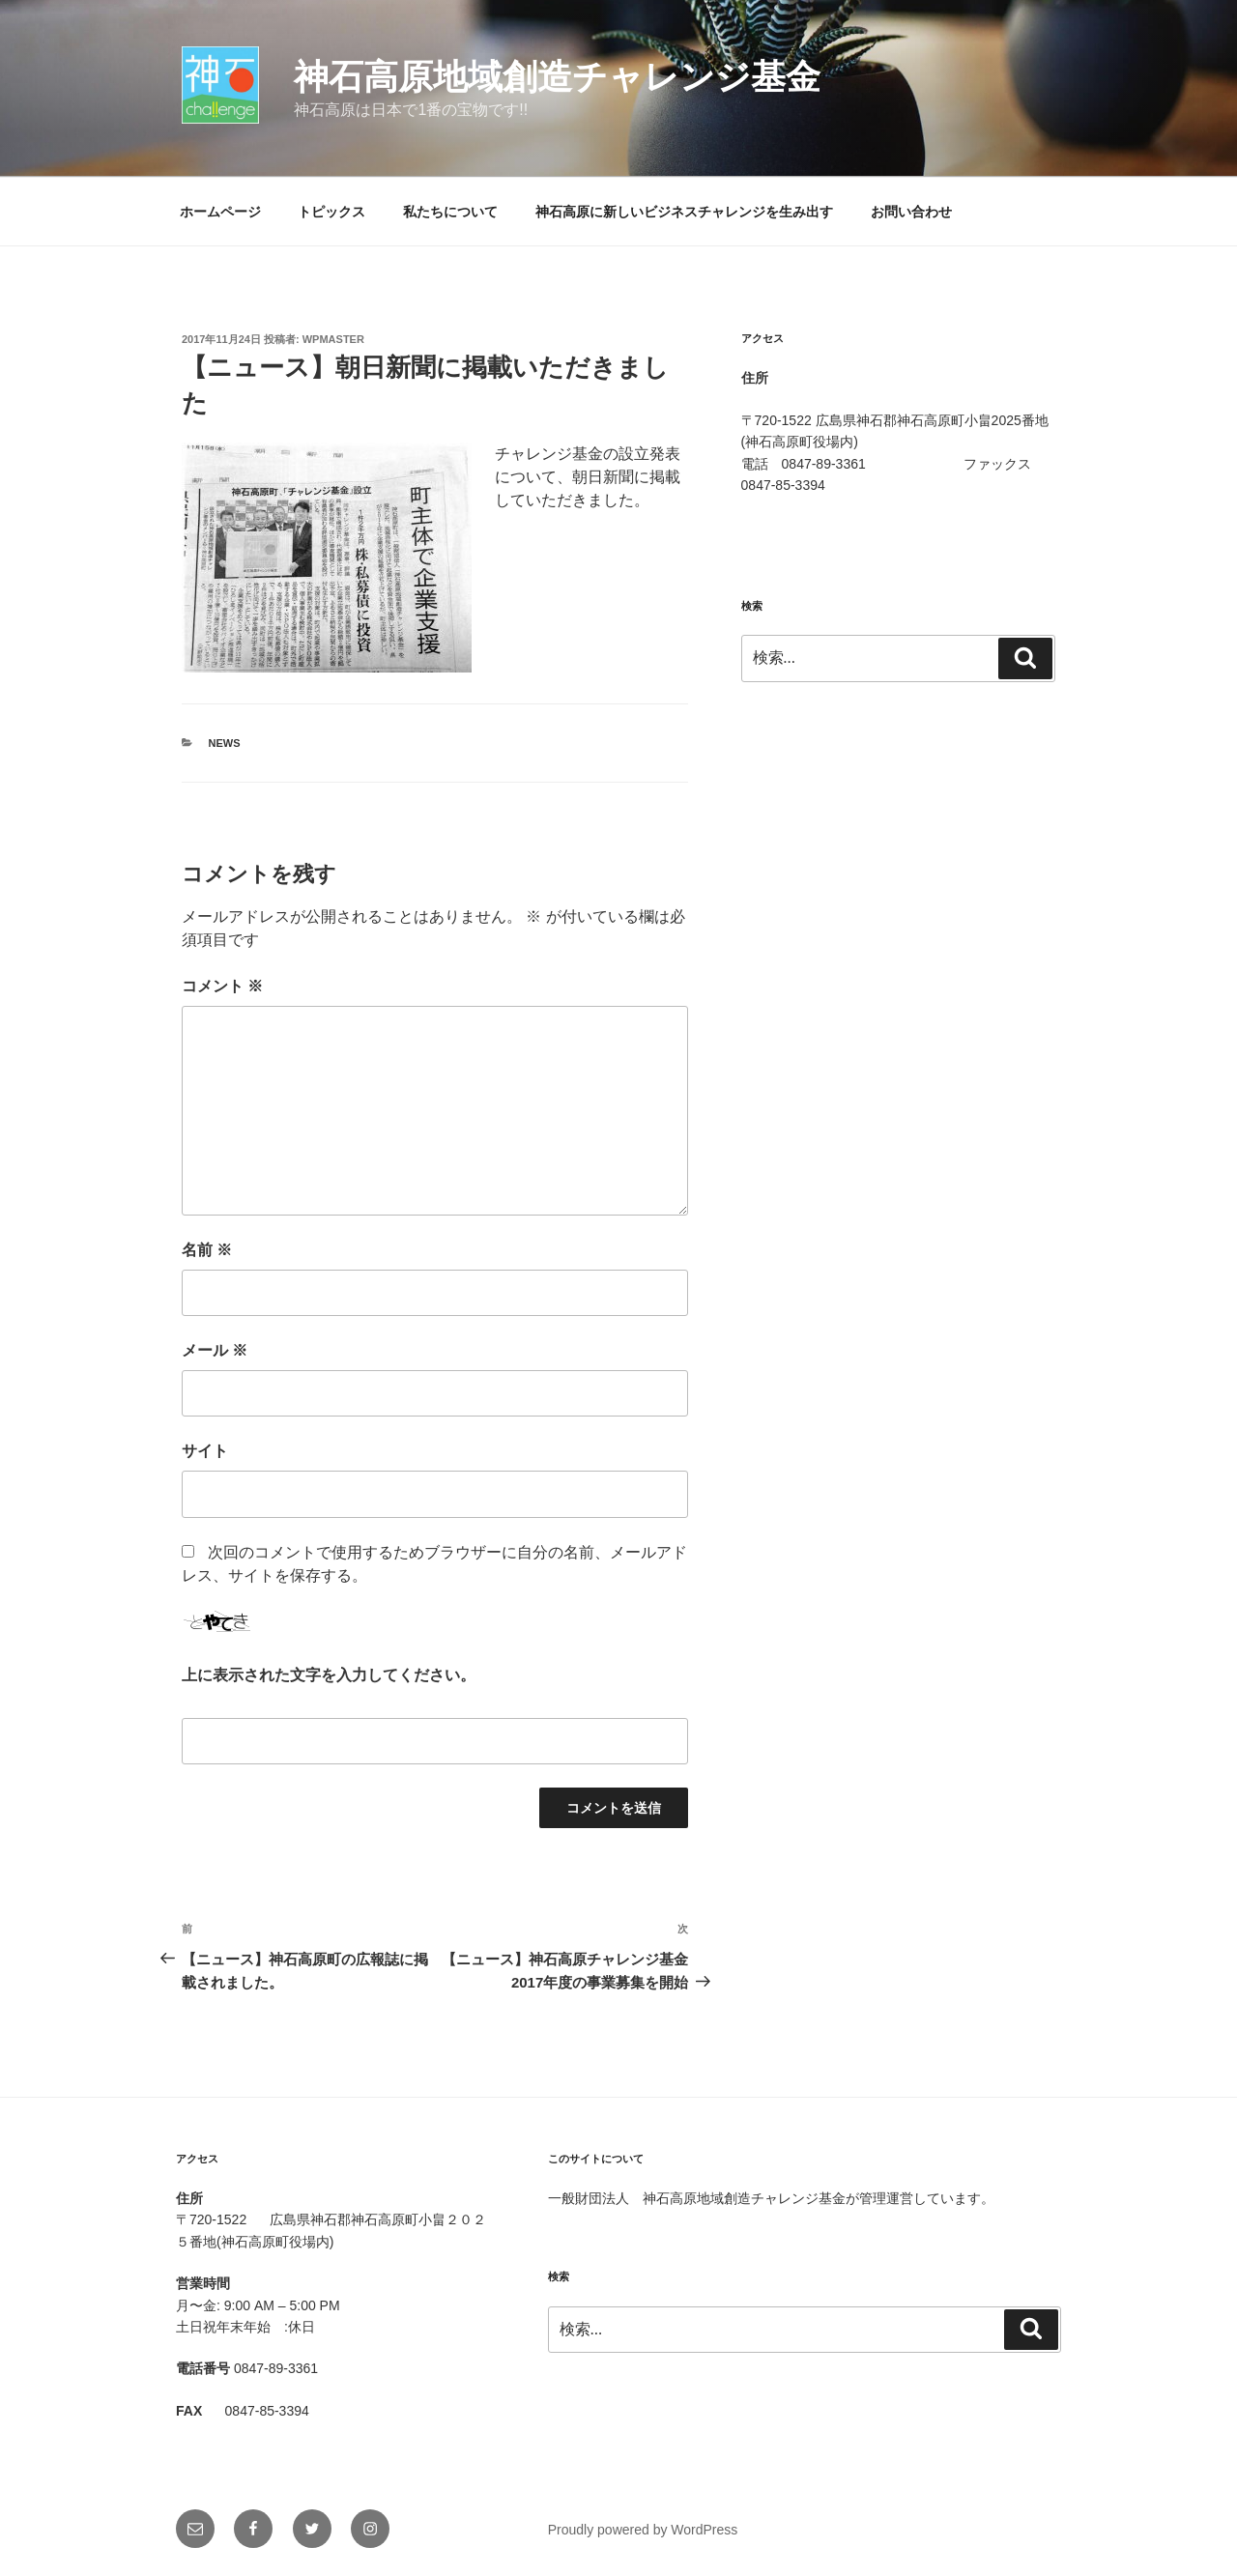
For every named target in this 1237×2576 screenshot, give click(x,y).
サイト (205, 1451)
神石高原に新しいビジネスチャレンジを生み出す (684, 211)
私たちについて (450, 211)
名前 (207, 1250)
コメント (222, 986)
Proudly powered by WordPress (643, 2529)
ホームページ (220, 211)
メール (214, 1350)
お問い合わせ (911, 211)
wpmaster (333, 339)
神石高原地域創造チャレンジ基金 (557, 77)
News (225, 743)
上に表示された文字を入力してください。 (328, 1675)
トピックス (331, 211)
